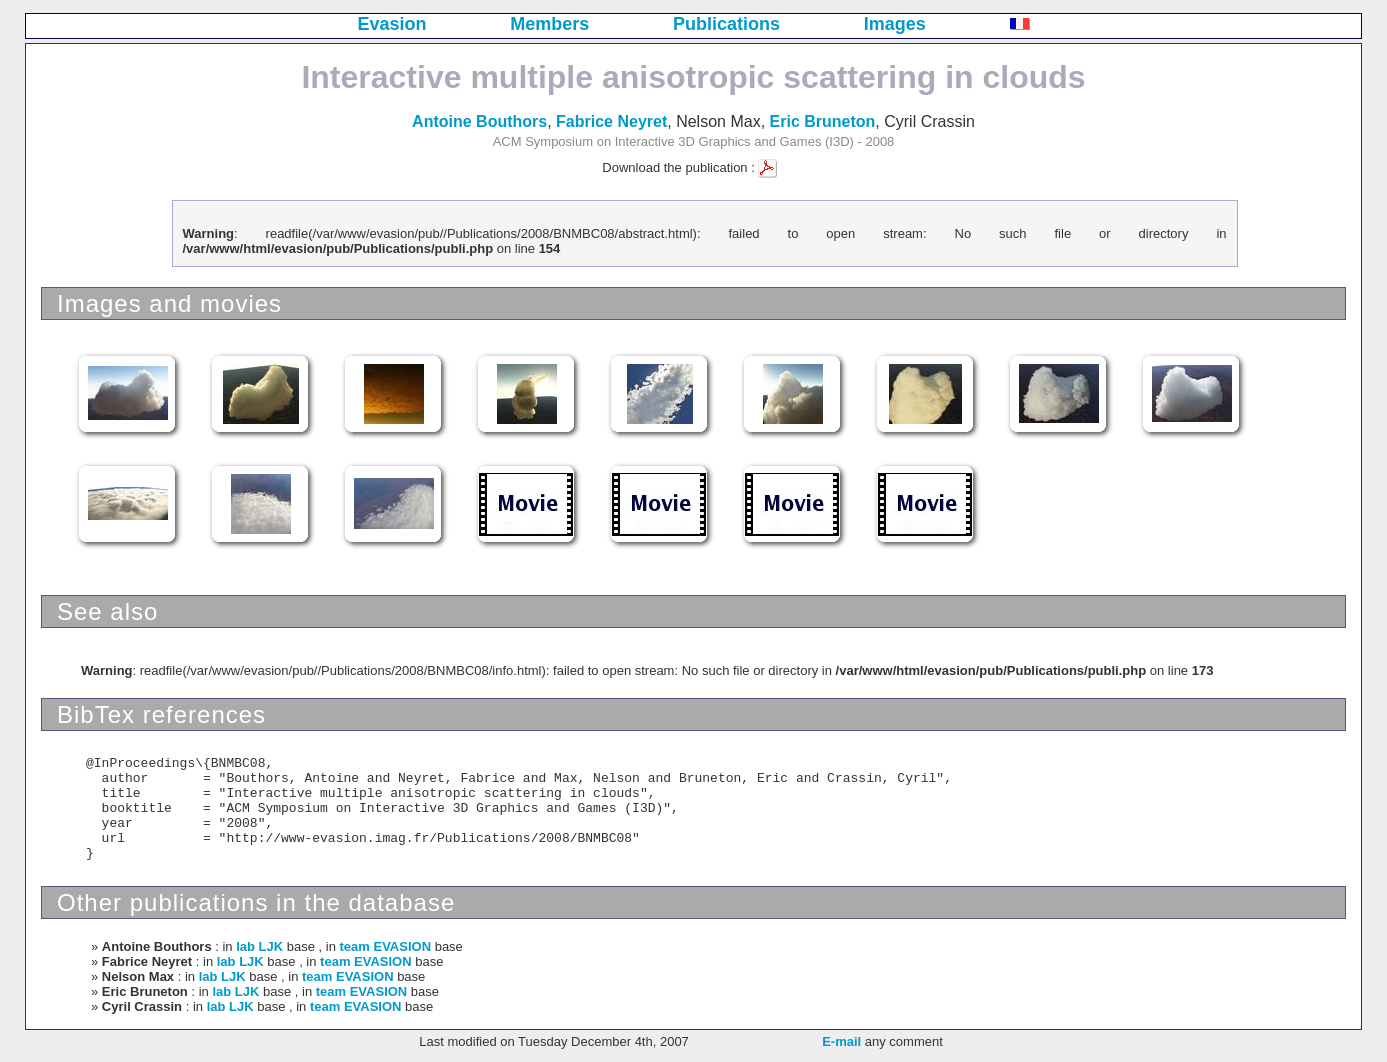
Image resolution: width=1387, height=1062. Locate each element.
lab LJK (259, 946)
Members (549, 24)
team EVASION (386, 946)
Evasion (392, 24)
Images (895, 24)
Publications (726, 24)
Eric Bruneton (823, 121)
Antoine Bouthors (479, 121)
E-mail (841, 1041)
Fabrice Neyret (611, 121)
